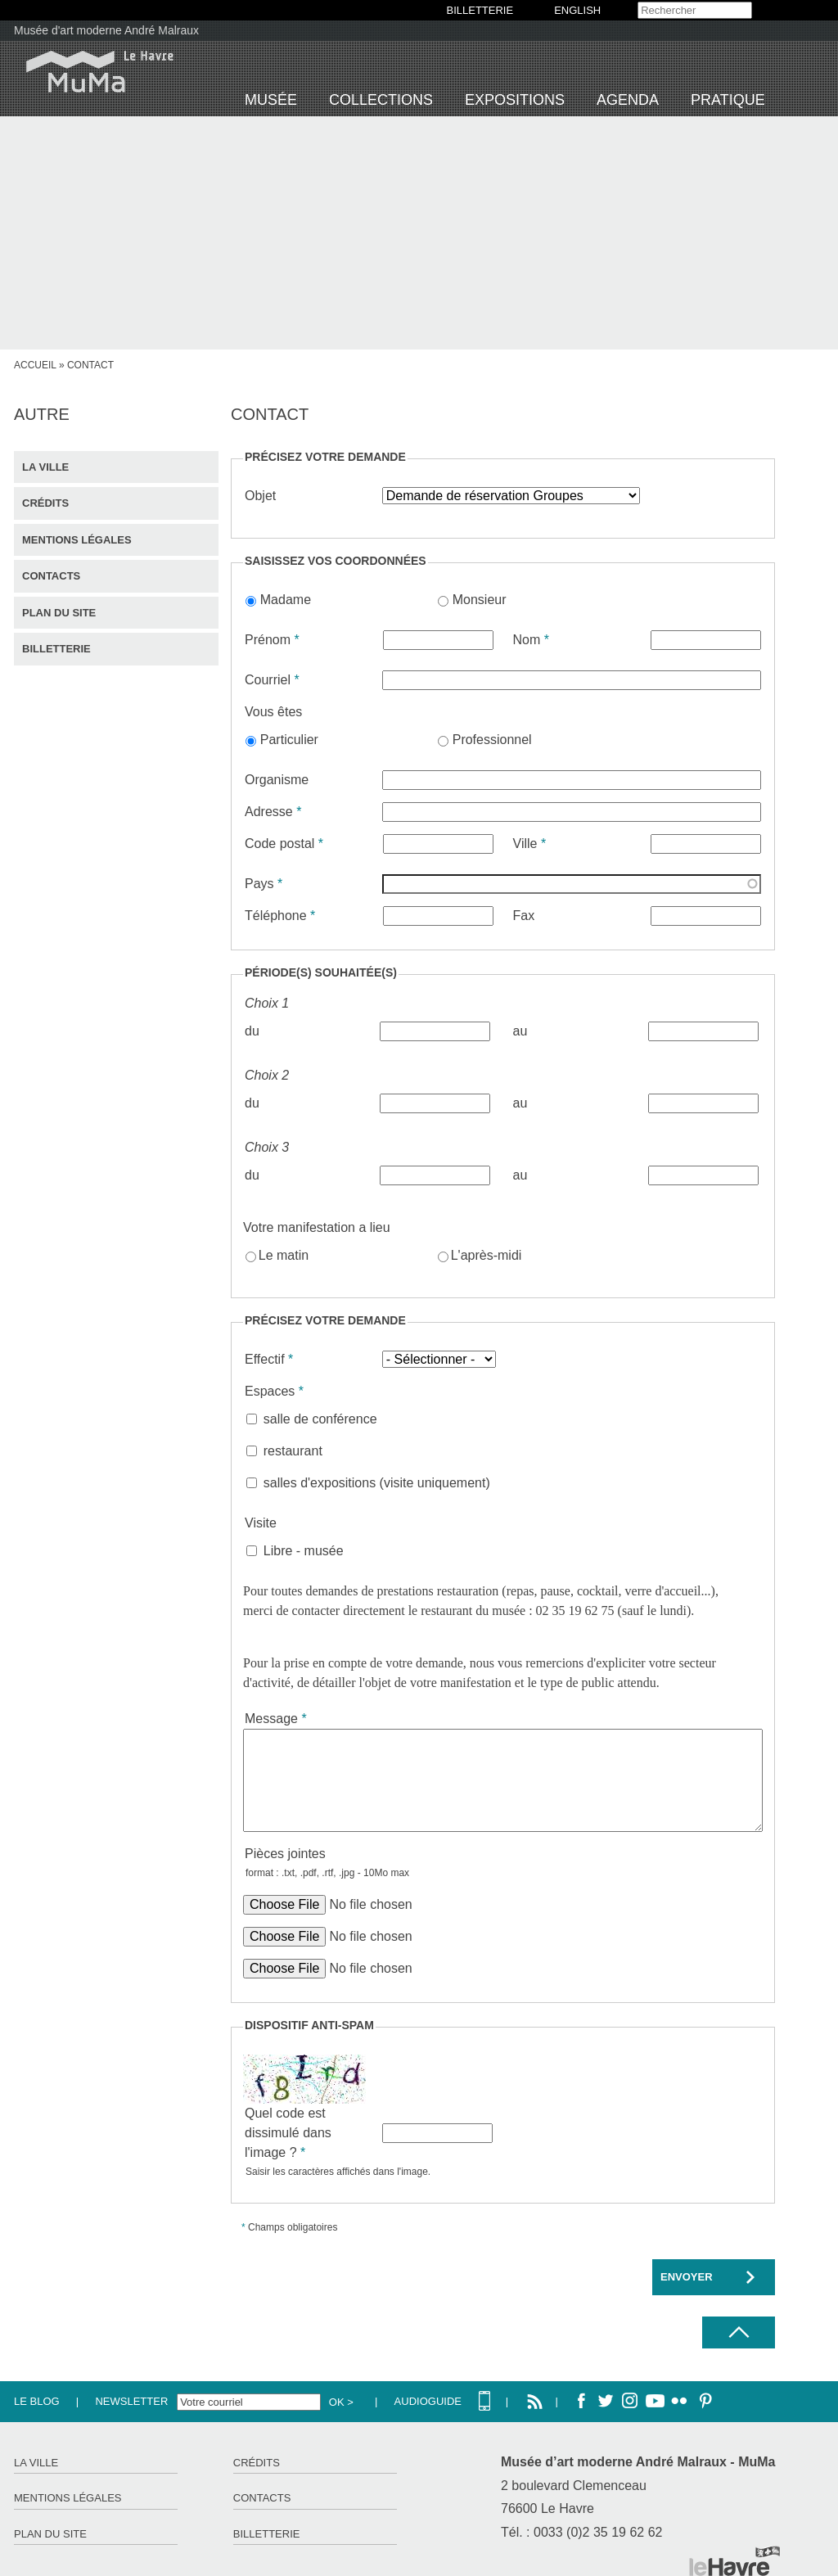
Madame (285, 600)
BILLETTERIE (480, 10)
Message (276, 1719)
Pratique (728, 100)
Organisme (277, 780)
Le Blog (37, 2401)
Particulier (289, 740)
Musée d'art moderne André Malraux (106, 30)
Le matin (284, 1255)
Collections (381, 100)
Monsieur (480, 600)
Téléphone (280, 916)
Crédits (45, 503)
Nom (531, 640)
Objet (260, 496)
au (520, 1031)
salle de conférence (320, 1419)
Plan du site (59, 613)
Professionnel (492, 740)
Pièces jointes (285, 1854)
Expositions (515, 100)
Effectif (269, 1359)
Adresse (273, 812)
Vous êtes (273, 712)
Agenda (628, 100)
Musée (271, 100)
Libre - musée (304, 1551)
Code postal (284, 843)
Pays (263, 884)
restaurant (293, 1451)
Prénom (272, 640)
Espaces (274, 1391)
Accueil (35, 365)
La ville (45, 467)
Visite (261, 1523)
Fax (524, 916)
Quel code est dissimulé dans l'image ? (288, 2132)
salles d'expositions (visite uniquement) (377, 1483)
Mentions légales (77, 540)
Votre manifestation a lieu (316, 1227)
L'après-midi (486, 1255)
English (577, 10)
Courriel (272, 680)
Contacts (51, 576)
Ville (530, 843)
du (252, 1031)
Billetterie (56, 649)
